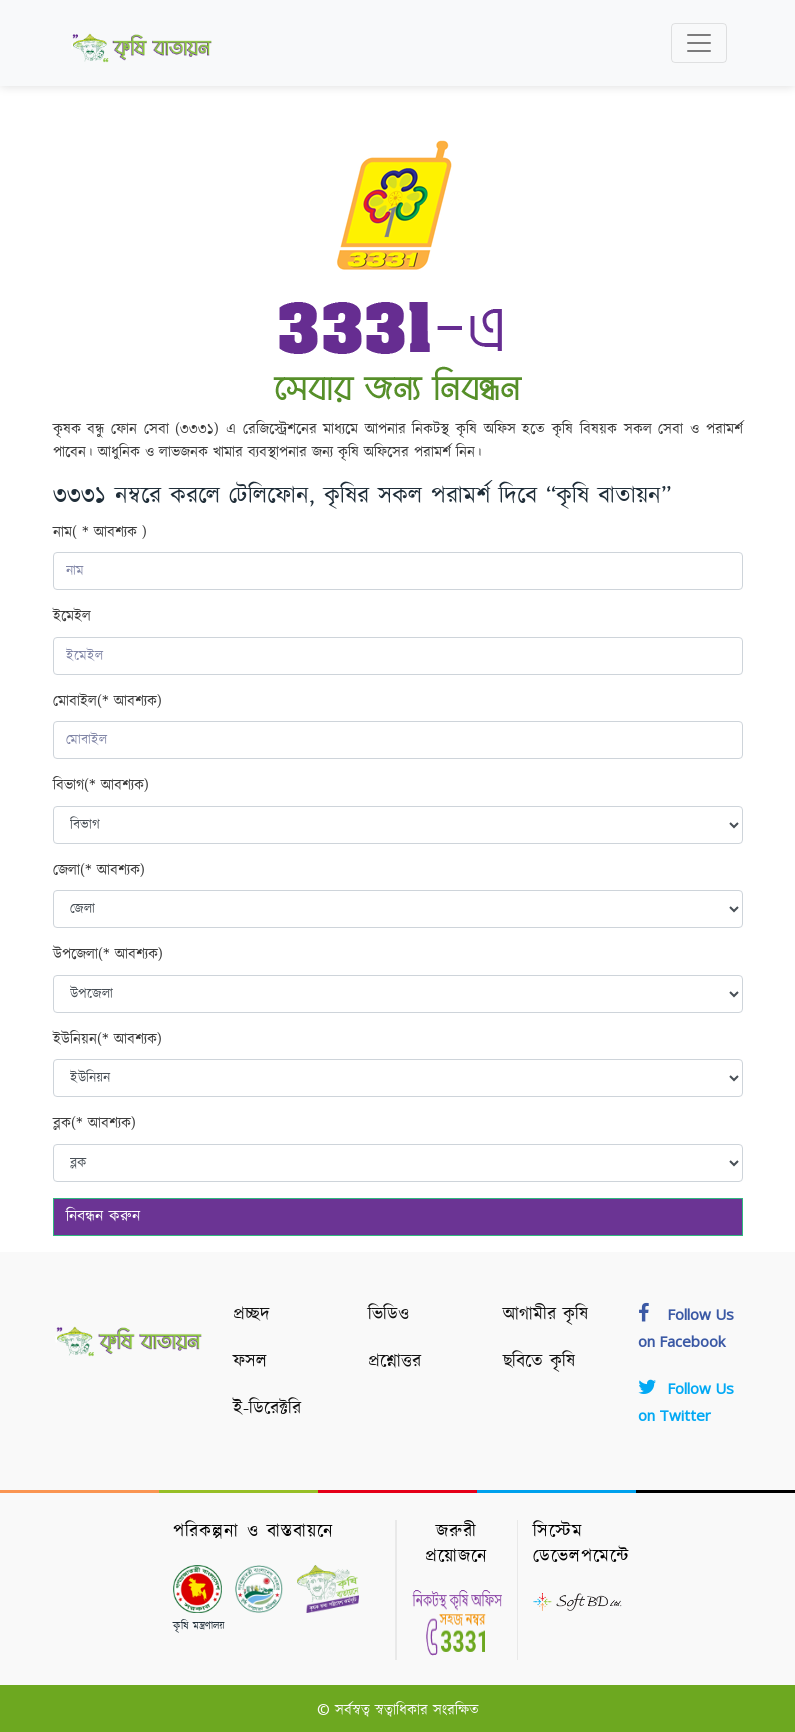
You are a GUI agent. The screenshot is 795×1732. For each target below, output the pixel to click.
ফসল (250, 1362)
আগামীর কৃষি (545, 1315)
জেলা (99, 871)
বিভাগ (101, 786)
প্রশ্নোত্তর (394, 1362)
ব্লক (94, 1124)
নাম (100, 533)
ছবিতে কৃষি (539, 1362)
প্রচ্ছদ (251, 1315)
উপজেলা (108, 955)
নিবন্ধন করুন (103, 1216)
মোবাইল (107, 702)
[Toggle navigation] (699, 43)
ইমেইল (72, 616)
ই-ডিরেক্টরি (267, 1409)
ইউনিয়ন (107, 1040)
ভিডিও (388, 1315)
